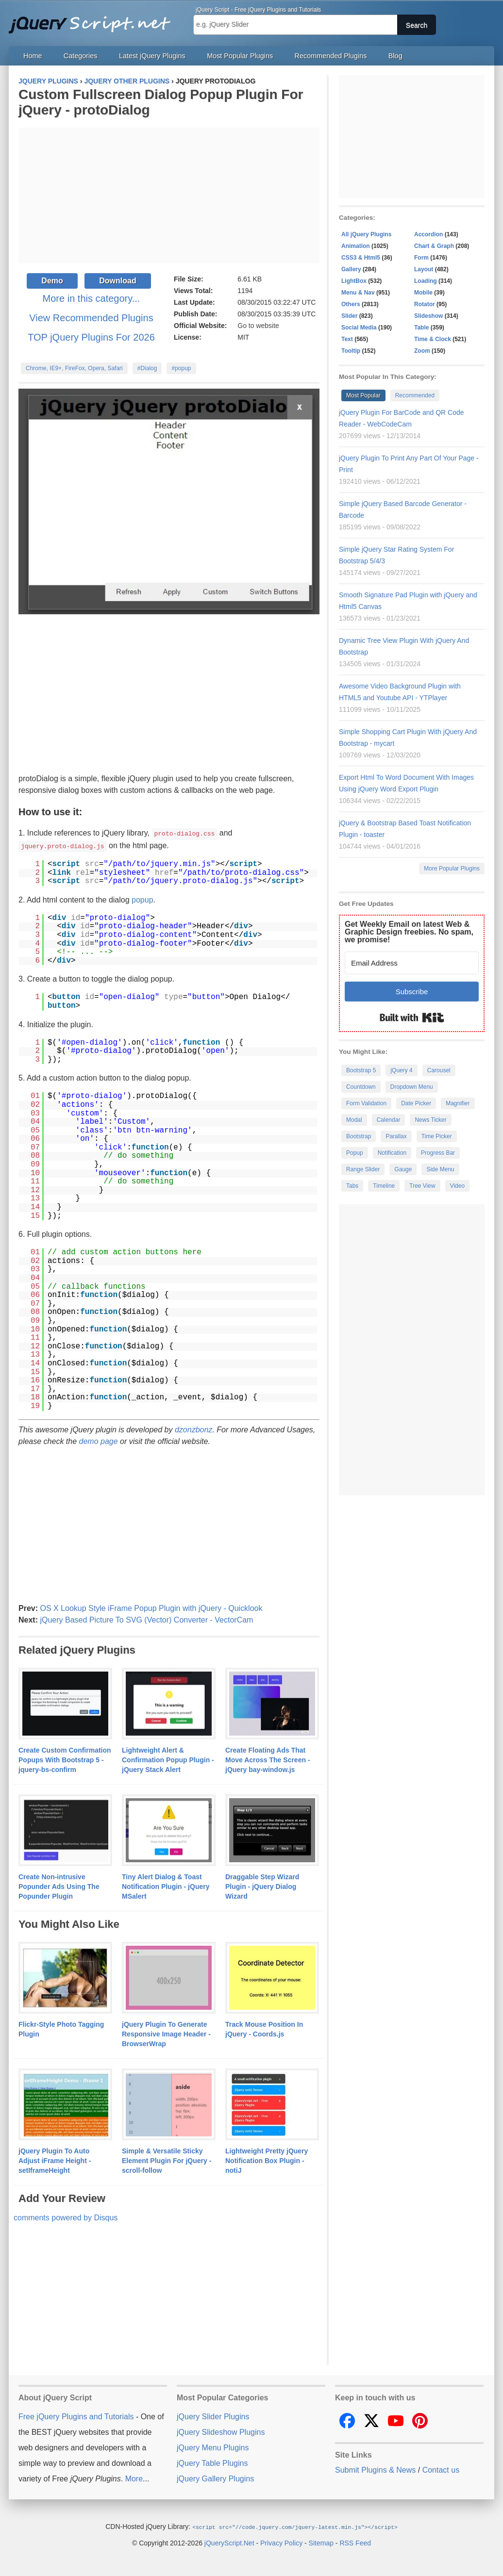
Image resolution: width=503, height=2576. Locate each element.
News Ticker (430, 1119)
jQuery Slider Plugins (213, 2416)
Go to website (258, 325)
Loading (425, 281)
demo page (98, 1440)
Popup (354, 1152)
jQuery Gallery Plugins (215, 2478)
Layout (423, 269)
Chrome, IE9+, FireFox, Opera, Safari (74, 368)
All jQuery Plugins (366, 234)
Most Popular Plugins (240, 56)
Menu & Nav (358, 292)
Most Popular (363, 395)
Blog (395, 56)
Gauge (403, 1169)
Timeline (384, 1185)
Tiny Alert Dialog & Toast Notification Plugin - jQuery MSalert (165, 1885)
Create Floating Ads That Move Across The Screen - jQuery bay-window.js (267, 1758)
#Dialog (147, 368)
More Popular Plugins (452, 868)
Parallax (396, 1136)
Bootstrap (358, 1136)
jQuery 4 (401, 1070)
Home (32, 56)
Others (350, 304)
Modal (354, 1119)
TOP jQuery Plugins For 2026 (91, 337)
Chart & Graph (434, 246)
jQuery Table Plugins (212, 2462)
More (134, 2478)
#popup (181, 368)
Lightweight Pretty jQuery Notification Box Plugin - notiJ (266, 2159)
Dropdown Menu (411, 1086)
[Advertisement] (168, 195)
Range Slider (363, 1169)
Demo (52, 281)
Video (457, 1185)
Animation (355, 246)
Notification (392, 1152)
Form (421, 257)
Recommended (415, 395)
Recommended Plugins (331, 56)
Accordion (428, 234)
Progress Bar (438, 1152)
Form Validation (366, 1103)
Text (347, 339)
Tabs (352, 1185)
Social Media (359, 327)
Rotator (424, 304)
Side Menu (440, 1169)
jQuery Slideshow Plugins (221, 2431)
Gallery (351, 269)
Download (117, 281)
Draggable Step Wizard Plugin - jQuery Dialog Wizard (262, 1885)
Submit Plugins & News (375, 2469)
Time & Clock (432, 339)
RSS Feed (355, 2541)
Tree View (422, 1185)
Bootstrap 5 (361, 1070)
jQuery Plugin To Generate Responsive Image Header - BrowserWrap (166, 2033)
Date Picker (416, 1103)
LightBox (354, 281)
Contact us (440, 2469)
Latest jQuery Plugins (152, 56)
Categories (81, 56)
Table (421, 327)
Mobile (423, 292)
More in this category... (91, 298)
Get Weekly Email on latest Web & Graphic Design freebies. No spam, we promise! (409, 932)
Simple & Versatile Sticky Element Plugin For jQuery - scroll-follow (166, 2159)
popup (142, 899)
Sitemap (321, 2541)
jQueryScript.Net (229, 2541)
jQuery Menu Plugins (213, 2447)
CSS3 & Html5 (360, 257)
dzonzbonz (193, 1429)
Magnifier (457, 1103)
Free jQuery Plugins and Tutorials (94, 19)
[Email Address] (412, 963)
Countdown (361, 1086)
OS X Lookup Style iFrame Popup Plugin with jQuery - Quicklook (151, 1607)
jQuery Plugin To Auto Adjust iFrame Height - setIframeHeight (54, 2159)
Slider (349, 315)
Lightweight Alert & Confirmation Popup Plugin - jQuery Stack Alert (168, 1758)
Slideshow (428, 315)
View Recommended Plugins (91, 317)
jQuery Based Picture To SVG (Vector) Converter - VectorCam (146, 1619)
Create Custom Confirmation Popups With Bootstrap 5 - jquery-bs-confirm (64, 1758)
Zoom (422, 350)
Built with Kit (412, 1017)
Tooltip (350, 350)
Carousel (439, 1070)
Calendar (389, 1119)
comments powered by (65, 2217)
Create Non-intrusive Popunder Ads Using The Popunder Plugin (59, 1885)
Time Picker (436, 1136)
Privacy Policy (281, 2541)
